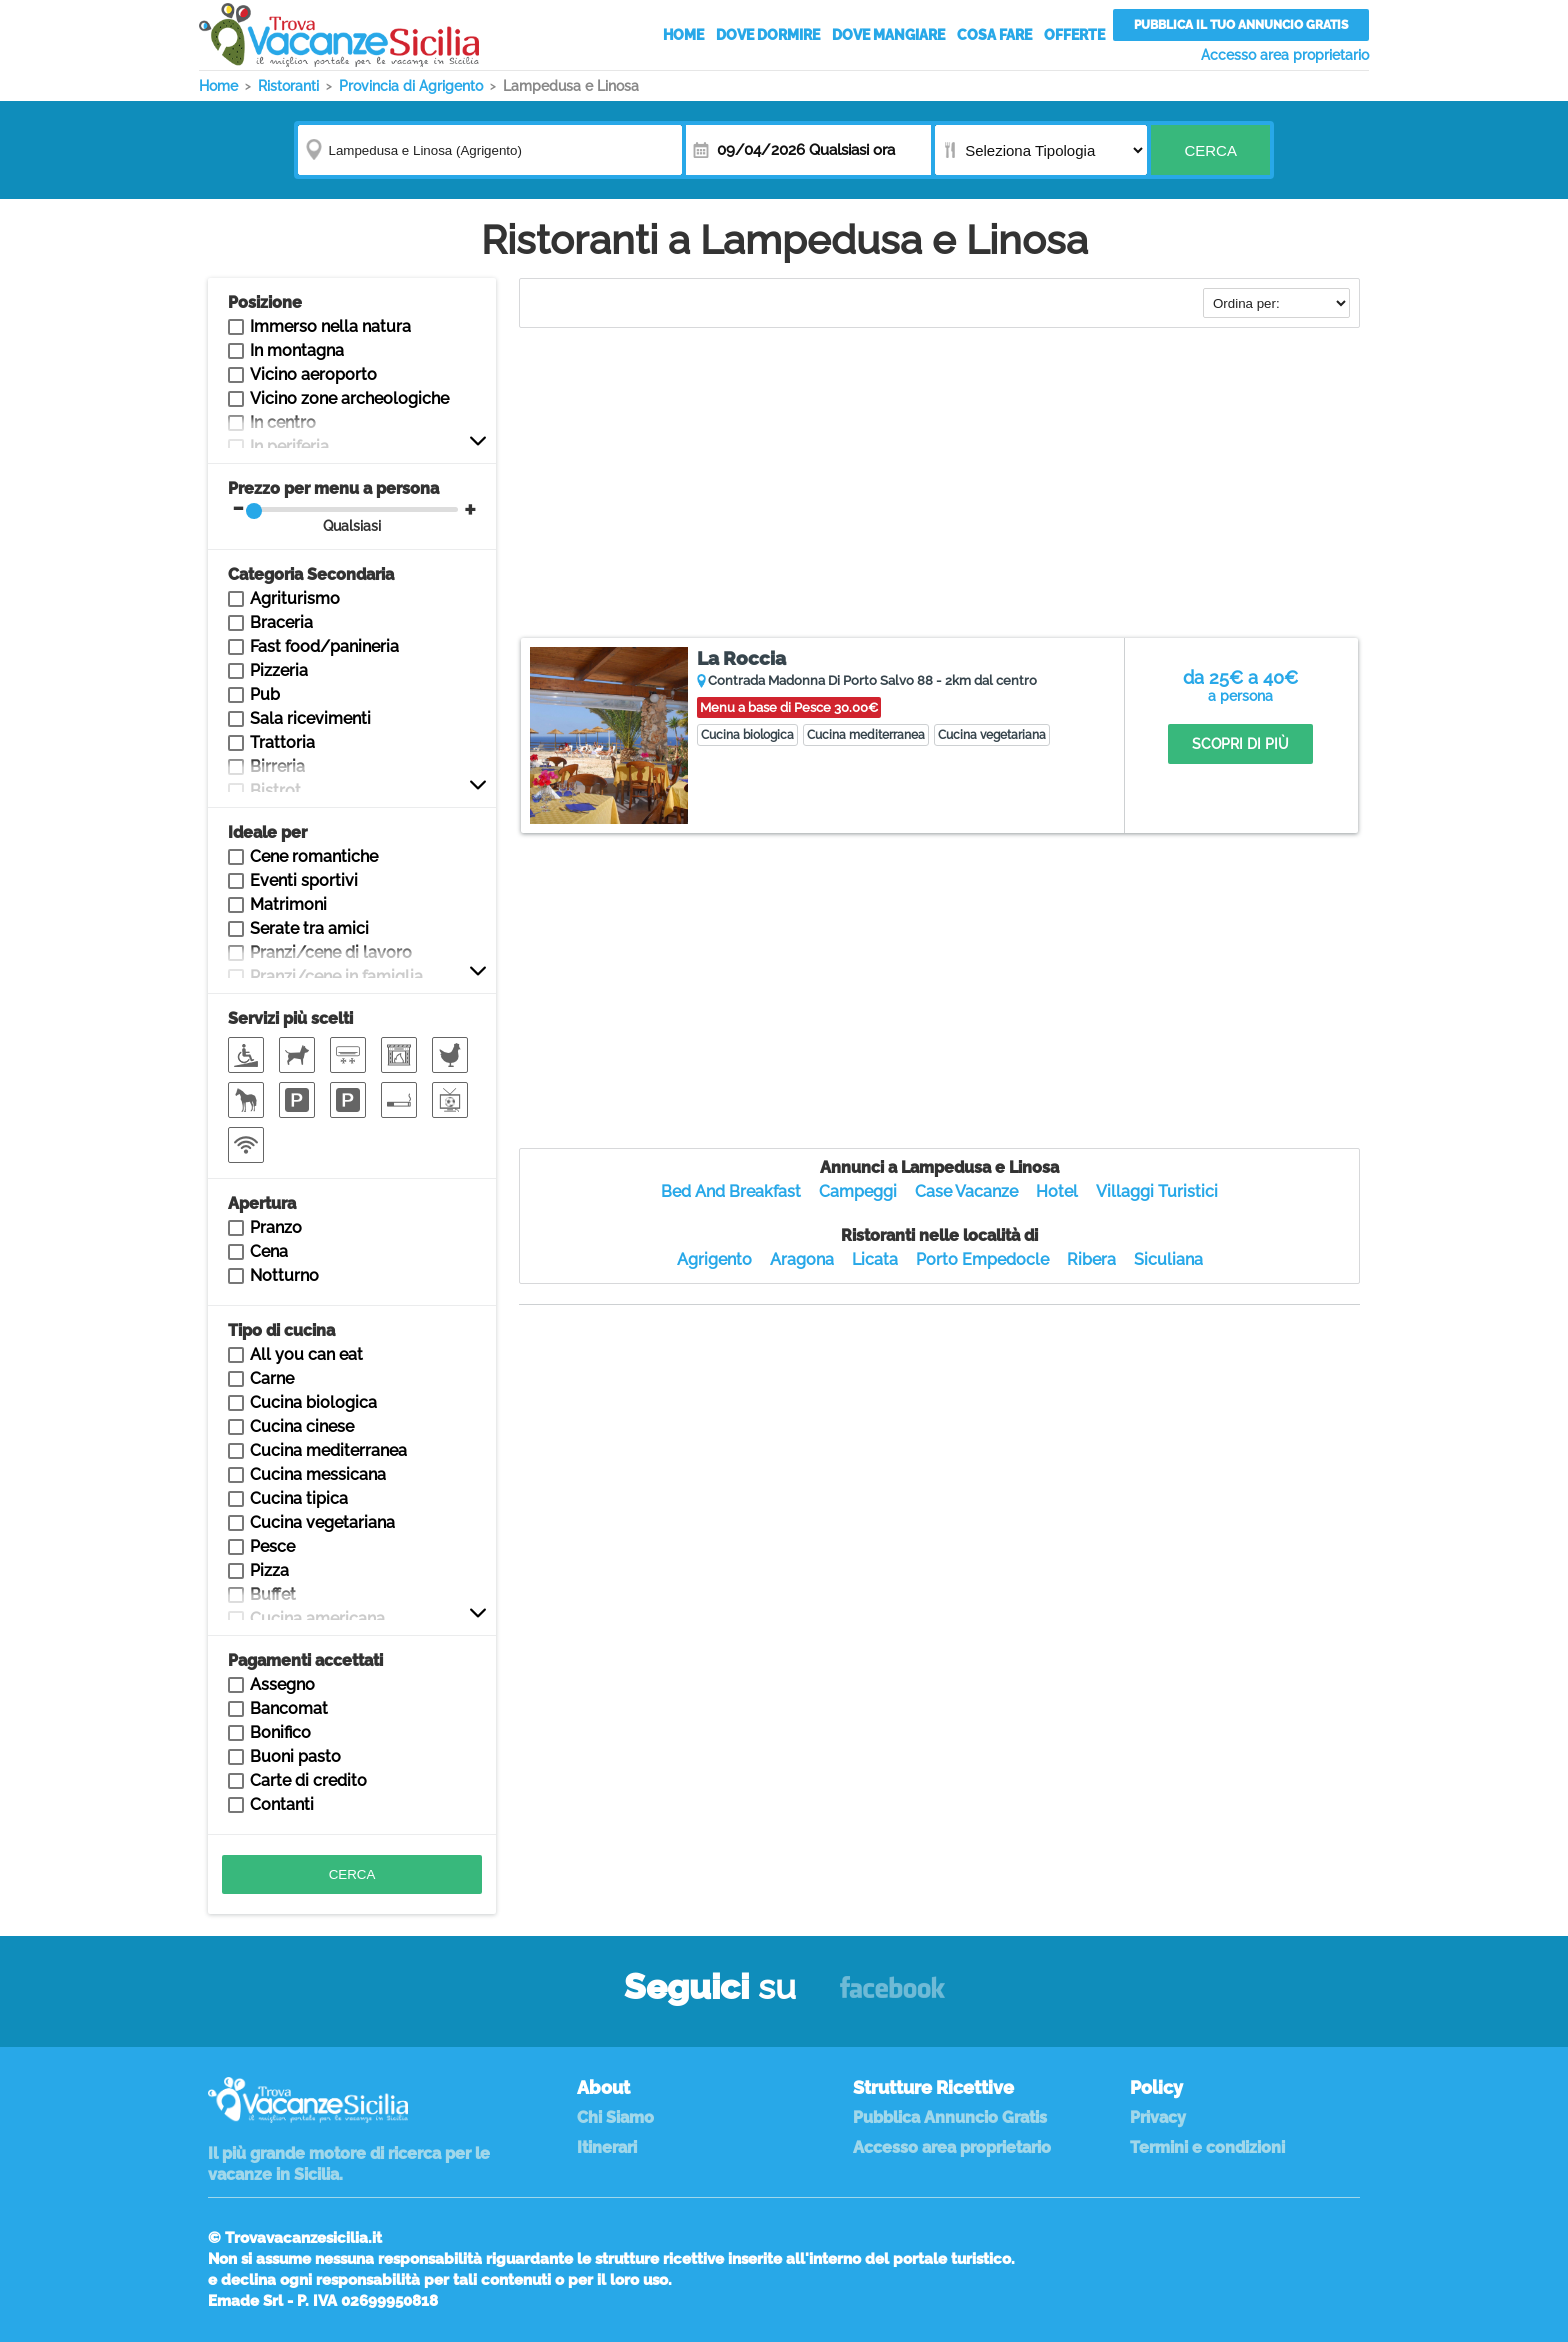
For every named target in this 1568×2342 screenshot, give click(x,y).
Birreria (277, 766)
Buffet (273, 1594)
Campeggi (858, 1191)
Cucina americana (317, 1618)
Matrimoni (288, 904)
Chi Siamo (615, 2117)
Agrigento (714, 1259)
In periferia (289, 446)
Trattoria (282, 742)
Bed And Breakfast (731, 1191)
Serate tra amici (309, 928)
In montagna (297, 350)
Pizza (269, 1570)
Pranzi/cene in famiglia (336, 976)
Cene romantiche (314, 856)
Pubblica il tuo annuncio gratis (1241, 25)
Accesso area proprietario (1285, 55)
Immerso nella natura (330, 326)
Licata (875, 1259)
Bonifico (280, 1732)
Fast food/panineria (324, 646)
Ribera (1091, 1259)
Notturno (284, 1275)
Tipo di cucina (281, 1330)
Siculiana (1168, 1259)
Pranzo (276, 1227)
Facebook (892, 1996)
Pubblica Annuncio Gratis (950, 2117)
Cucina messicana (318, 1474)
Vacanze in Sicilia (339, 35)
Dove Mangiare (888, 35)
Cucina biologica (313, 1402)
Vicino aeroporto (313, 374)
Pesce (272, 1546)
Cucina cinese (302, 1426)
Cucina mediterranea (328, 1450)
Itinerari (607, 2147)
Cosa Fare (994, 35)
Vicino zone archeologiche (349, 398)
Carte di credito (308, 1780)
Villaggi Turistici (1157, 1191)
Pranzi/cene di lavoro (331, 952)
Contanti (282, 1804)
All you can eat (306, 1354)
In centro (283, 422)
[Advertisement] (939, 485)
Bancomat (289, 1708)
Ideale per (267, 832)
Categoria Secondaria (311, 574)
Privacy (1158, 2117)
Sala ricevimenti (310, 718)
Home (683, 35)
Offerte (1074, 35)
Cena (269, 1251)
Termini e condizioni (1207, 2147)
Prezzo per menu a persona (343, 506)
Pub (265, 694)
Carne (272, 1378)
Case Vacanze (966, 1191)
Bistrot (275, 790)
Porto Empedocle (982, 1259)
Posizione (265, 302)
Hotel (1057, 1191)
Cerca (1210, 150)
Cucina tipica (299, 1498)
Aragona (802, 1259)
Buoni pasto (295, 1756)
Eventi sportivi (304, 880)
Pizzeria (279, 670)
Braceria (281, 622)
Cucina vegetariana (322, 1522)
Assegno (282, 1684)
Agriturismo (295, 598)
